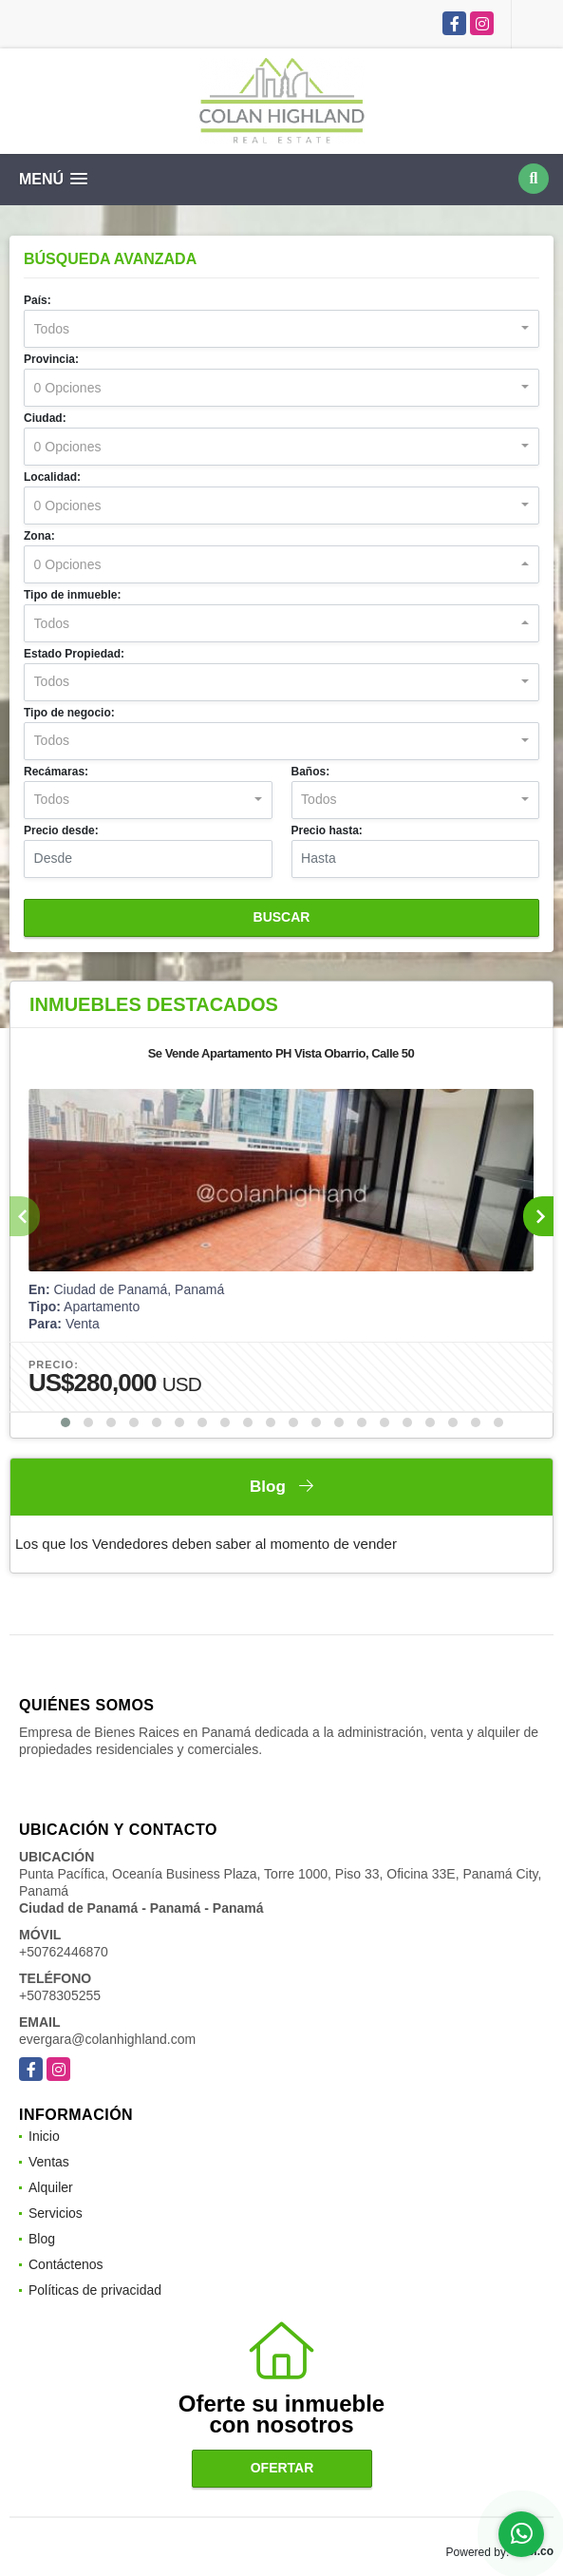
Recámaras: (56, 771)
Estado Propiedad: (74, 653)
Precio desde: (61, 830)
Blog (41, 2238)
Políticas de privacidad (94, 2290)
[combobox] (281, 329)
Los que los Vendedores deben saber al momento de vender (206, 1544)
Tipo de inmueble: (72, 594)
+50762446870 (63, 1951)
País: (37, 300)
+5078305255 (60, 1995)
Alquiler (50, 2187)
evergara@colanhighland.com (107, 2039)
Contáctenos (65, 2264)
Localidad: (52, 477)
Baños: (310, 771)
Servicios (55, 2213)
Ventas (48, 2161)
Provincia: (51, 359)
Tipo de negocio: (69, 712)
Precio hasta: (327, 830)
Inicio (44, 2136)
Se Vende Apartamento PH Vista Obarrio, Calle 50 (281, 1053)
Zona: (39, 536)
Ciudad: (45, 418)
